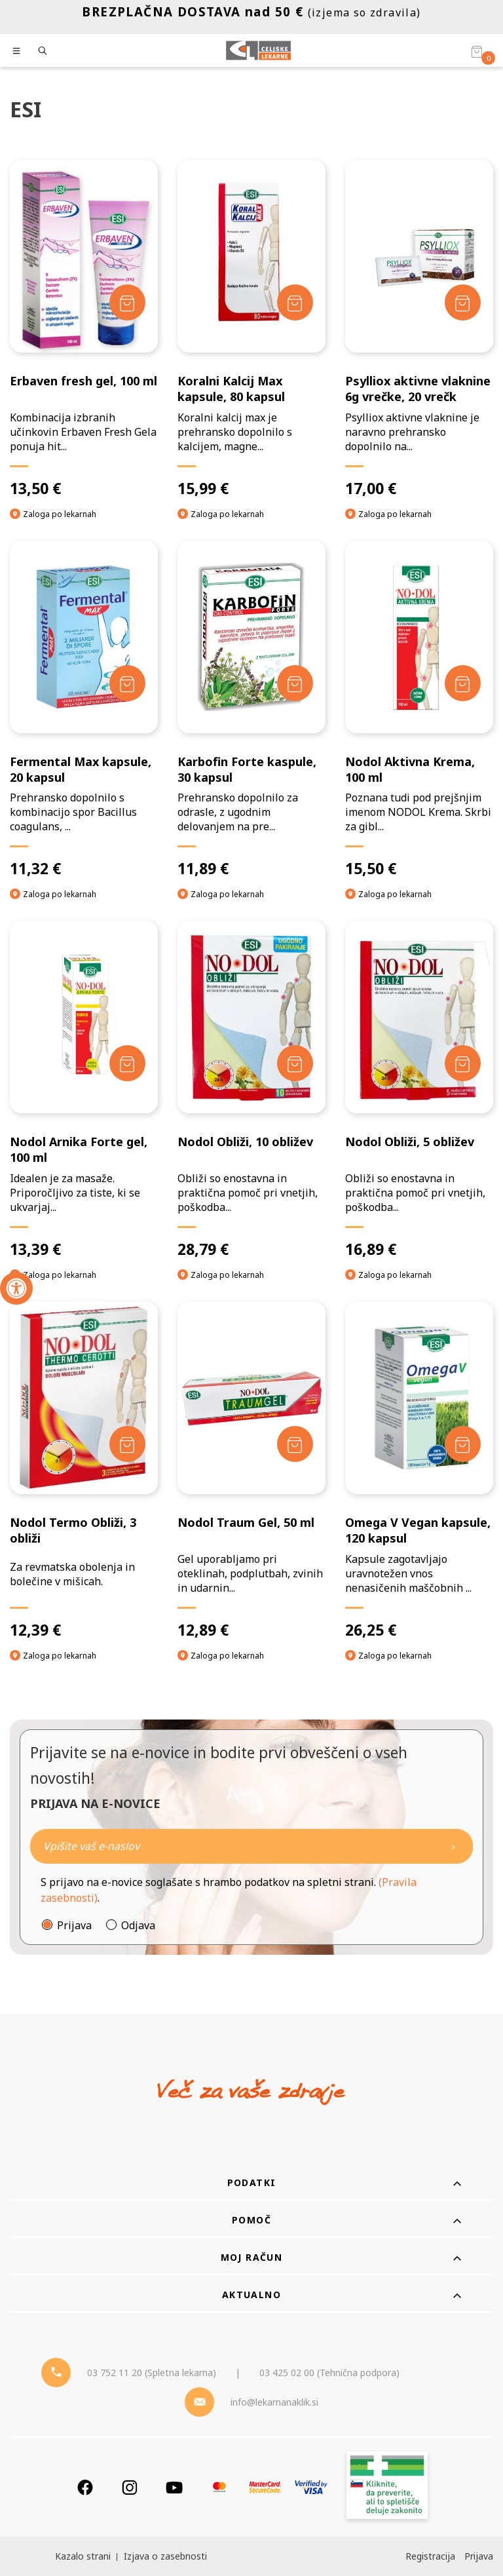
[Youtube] (174, 2487)
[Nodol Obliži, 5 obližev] (419, 1090)
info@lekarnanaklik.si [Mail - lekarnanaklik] (274, 2402)
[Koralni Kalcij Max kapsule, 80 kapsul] (251, 329)
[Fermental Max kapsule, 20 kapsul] (84, 710)
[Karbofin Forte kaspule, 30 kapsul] (251, 710)
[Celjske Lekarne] (258, 50)
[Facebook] (85, 2487)
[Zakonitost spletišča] (387, 2487)
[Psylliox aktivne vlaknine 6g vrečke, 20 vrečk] (419, 329)
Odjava (138, 1925)
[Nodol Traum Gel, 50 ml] (251, 1470)
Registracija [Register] (430, 2556)
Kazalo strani (83, 2556)
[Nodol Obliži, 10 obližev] (251, 1090)
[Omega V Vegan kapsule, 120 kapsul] (419, 1470)
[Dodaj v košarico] (127, 302)
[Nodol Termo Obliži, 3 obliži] (84, 1470)
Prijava (74, 1925)
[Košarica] (476, 51)
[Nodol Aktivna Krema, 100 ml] (419, 710)
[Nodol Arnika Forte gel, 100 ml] (84, 1090)
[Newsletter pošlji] (453, 1846)
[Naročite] (251, 1846)
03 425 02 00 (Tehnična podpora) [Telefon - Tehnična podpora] (329, 2372)
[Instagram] (129, 2487)
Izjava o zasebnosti (165, 2556)
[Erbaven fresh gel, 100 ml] (84, 329)
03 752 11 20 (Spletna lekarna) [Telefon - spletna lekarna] (151, 2372)
